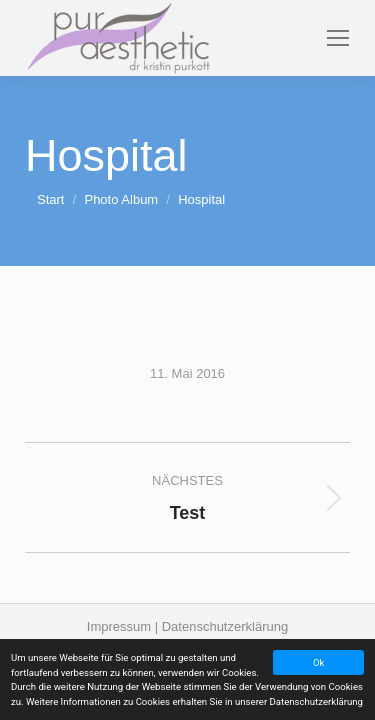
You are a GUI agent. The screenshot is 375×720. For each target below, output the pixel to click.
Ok (318, 662)
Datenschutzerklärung (225, 626)
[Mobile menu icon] (338, 38)
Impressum (121, 626)
